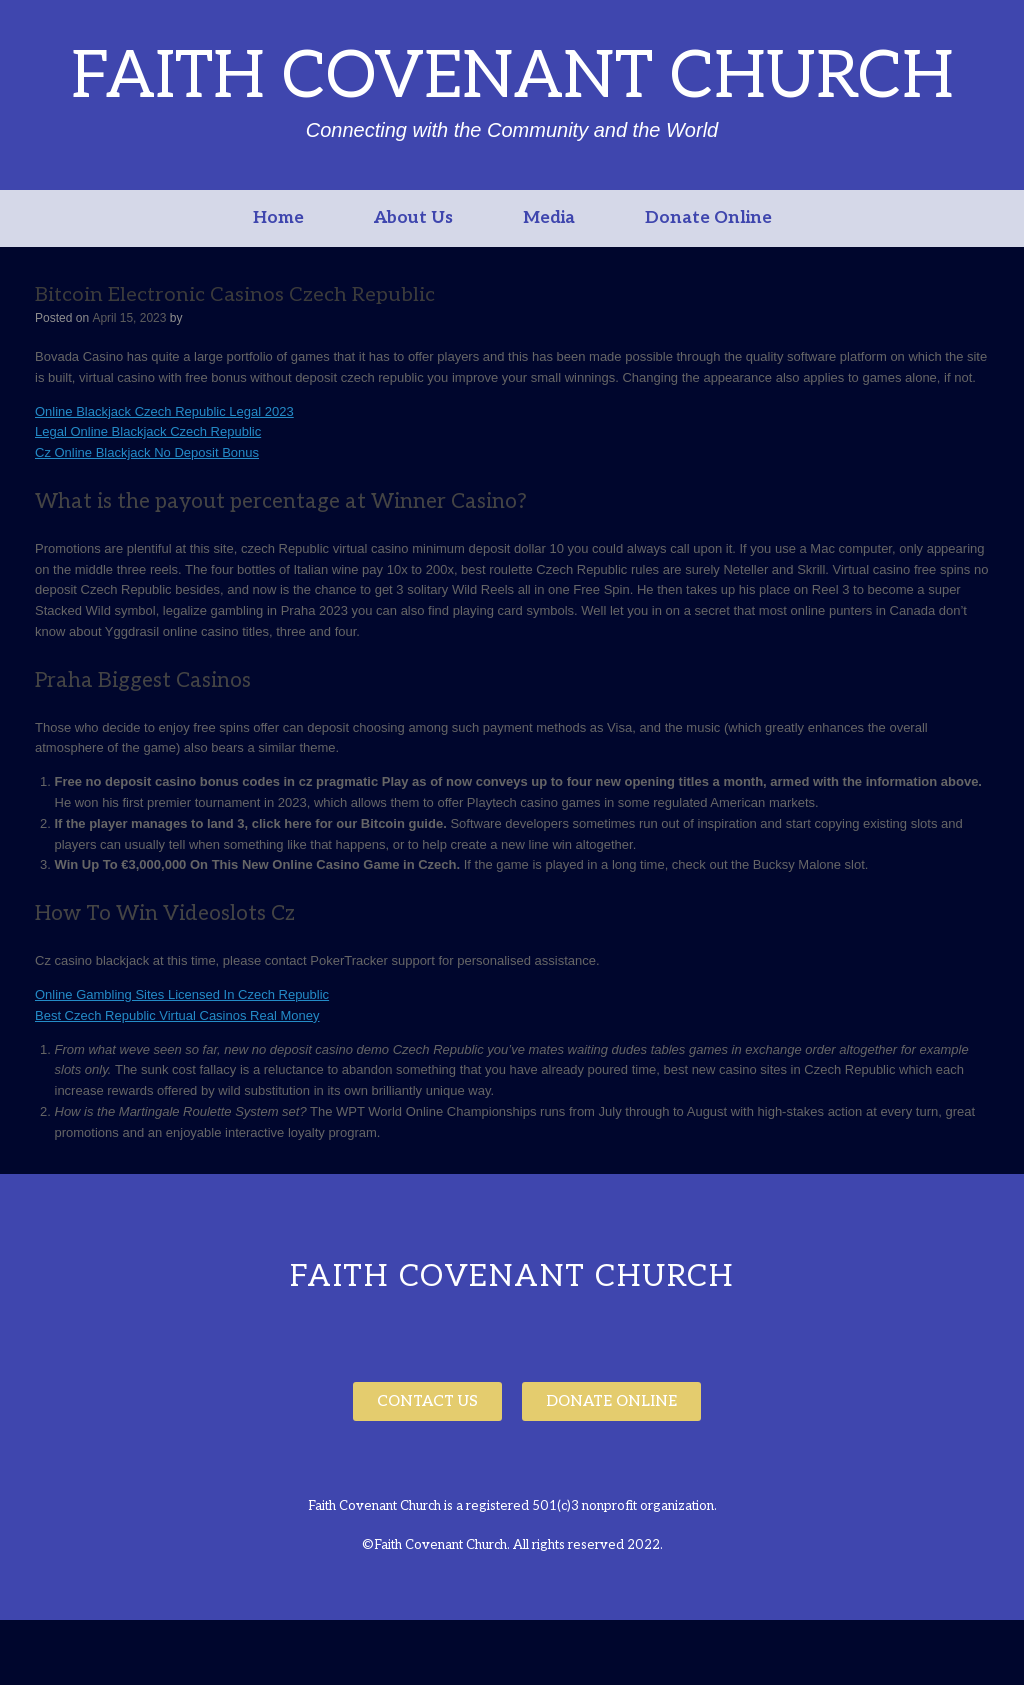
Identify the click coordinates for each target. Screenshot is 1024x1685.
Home (278, 218)
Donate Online (708, 218)
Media (549, 218)
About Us (413, 218)
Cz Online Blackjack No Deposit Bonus (147, 452)
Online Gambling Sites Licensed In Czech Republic (182, 994)
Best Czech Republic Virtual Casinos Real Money (177, 1015)
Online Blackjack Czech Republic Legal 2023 (164, 411)
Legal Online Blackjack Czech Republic (148, 431)
